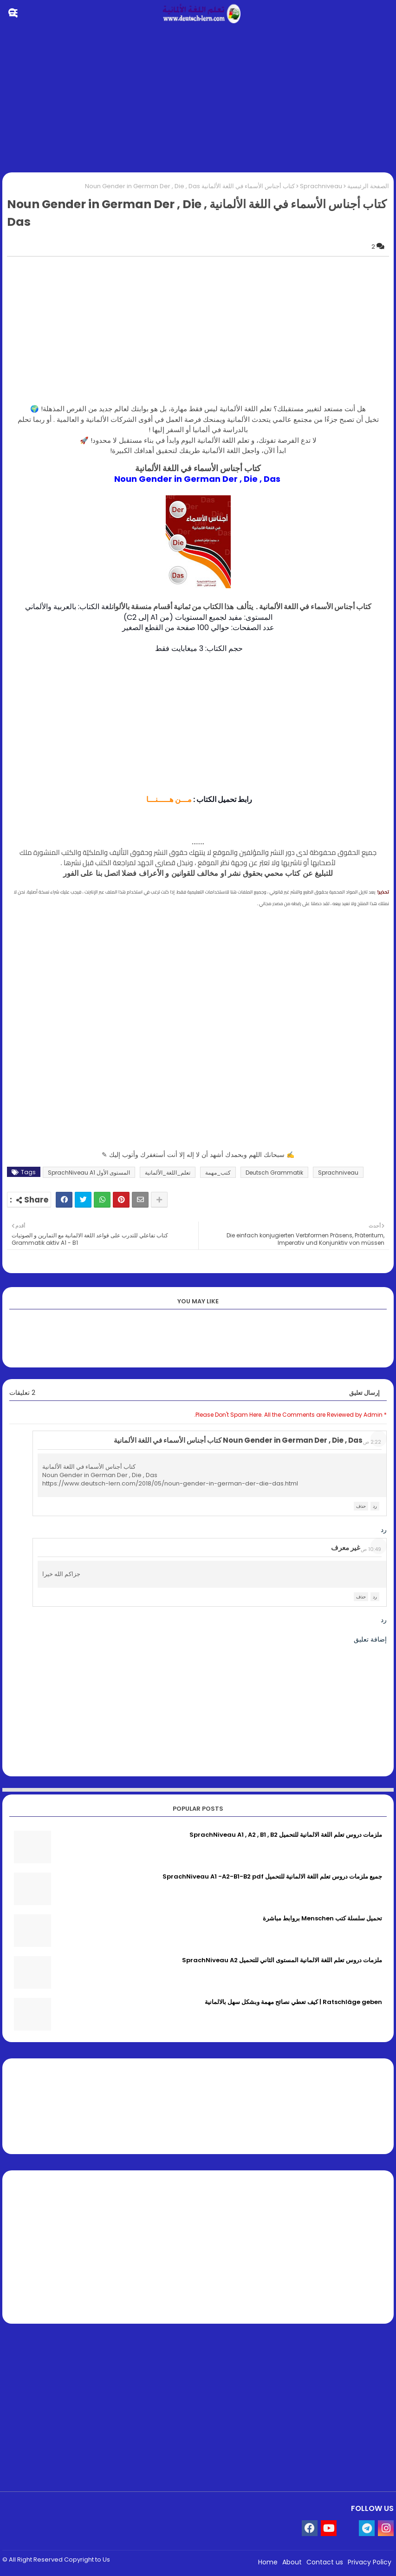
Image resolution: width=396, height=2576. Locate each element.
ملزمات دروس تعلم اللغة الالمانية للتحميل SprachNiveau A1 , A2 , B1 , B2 (285, 1835)
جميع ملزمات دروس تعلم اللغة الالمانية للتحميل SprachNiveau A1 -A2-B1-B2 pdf (272, 1877)
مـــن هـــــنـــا (168, 799)
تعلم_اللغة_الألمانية (167, 1172)
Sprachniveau (321, 186)
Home (268, 2562)
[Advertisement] (198, 100)
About (292, 2562)
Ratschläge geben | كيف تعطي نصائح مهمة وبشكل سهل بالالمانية (293, 2002)
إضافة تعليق (370, 1639)
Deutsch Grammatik (274, 1172)
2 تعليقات (22, 1392)
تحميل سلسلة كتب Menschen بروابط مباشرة (322, 1918)
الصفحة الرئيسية (368, 186)
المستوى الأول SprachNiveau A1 (89, 1172)
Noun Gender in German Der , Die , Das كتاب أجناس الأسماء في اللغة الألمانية (238, 1440)
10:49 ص (371, 1549)
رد (375, 1506)
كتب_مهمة (218, 1172)
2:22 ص (372, 1442)
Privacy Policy (369, 2562)
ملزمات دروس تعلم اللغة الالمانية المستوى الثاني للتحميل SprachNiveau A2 (282, 1960)
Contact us (324, 2562)
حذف (361, 1506)
